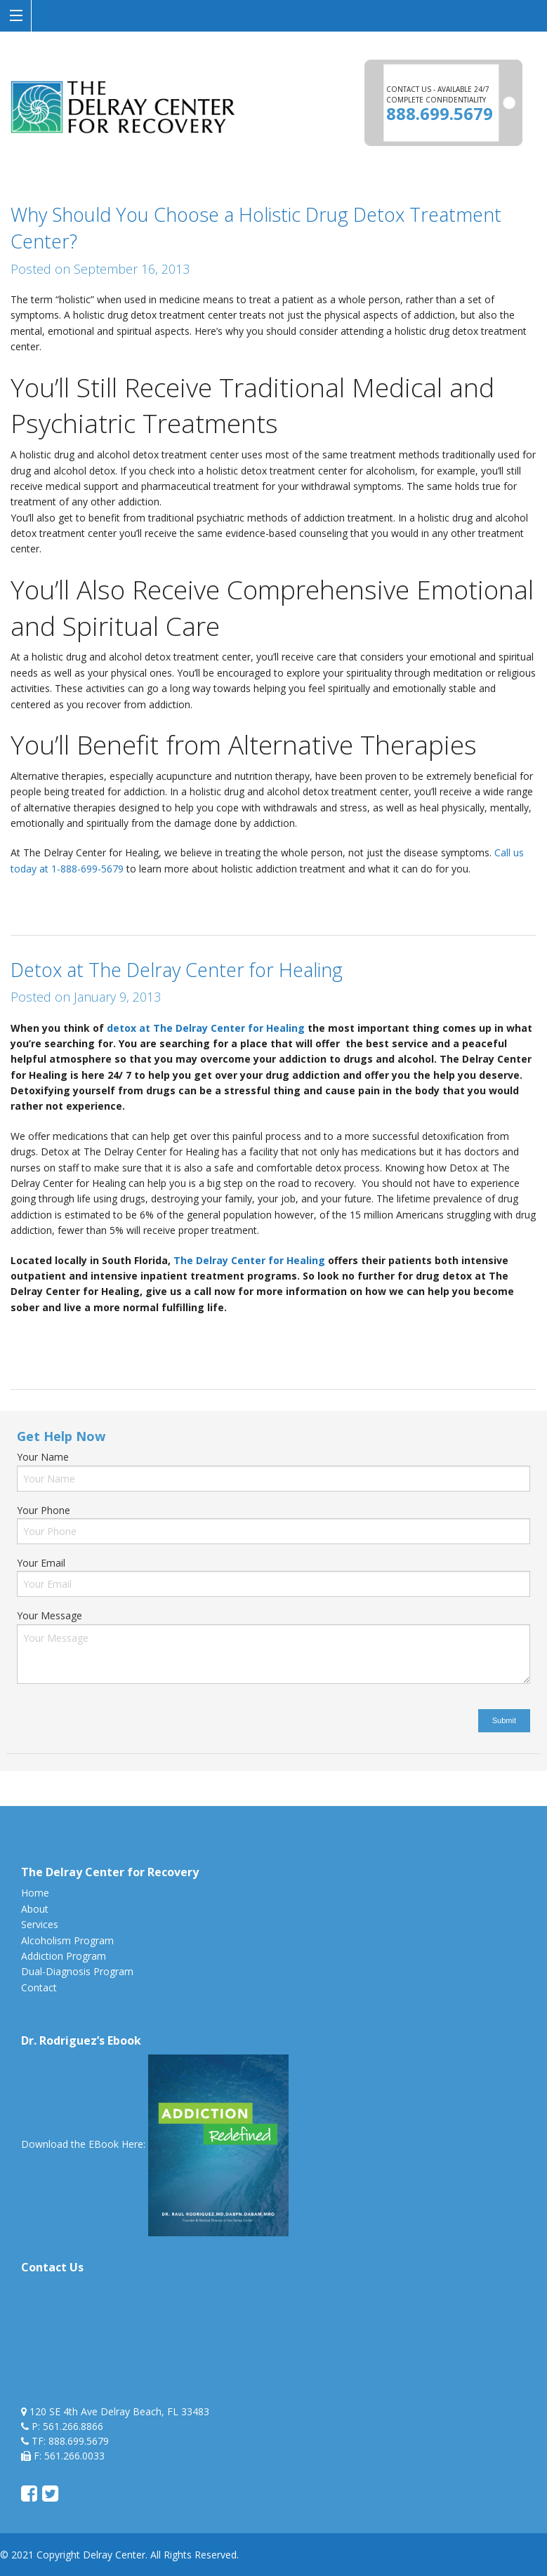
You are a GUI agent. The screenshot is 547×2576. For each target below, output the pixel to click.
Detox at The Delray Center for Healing (177, 970)
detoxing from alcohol (451, 1336)
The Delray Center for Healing (250, 1260)
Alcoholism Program (67, 1940)
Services (39, 1924)
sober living (341, 1353)
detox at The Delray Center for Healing (206, 1028)
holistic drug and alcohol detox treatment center (147, 898)
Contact (39, 1987)
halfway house (44, 1353)
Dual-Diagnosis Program (77, 1971)
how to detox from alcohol (143, 1353)
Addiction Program (63, 1956)
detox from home (355, 1336)
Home (35, 1892)
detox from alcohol (265, 1336)
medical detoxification (260, 1353)
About (34, 1909)
